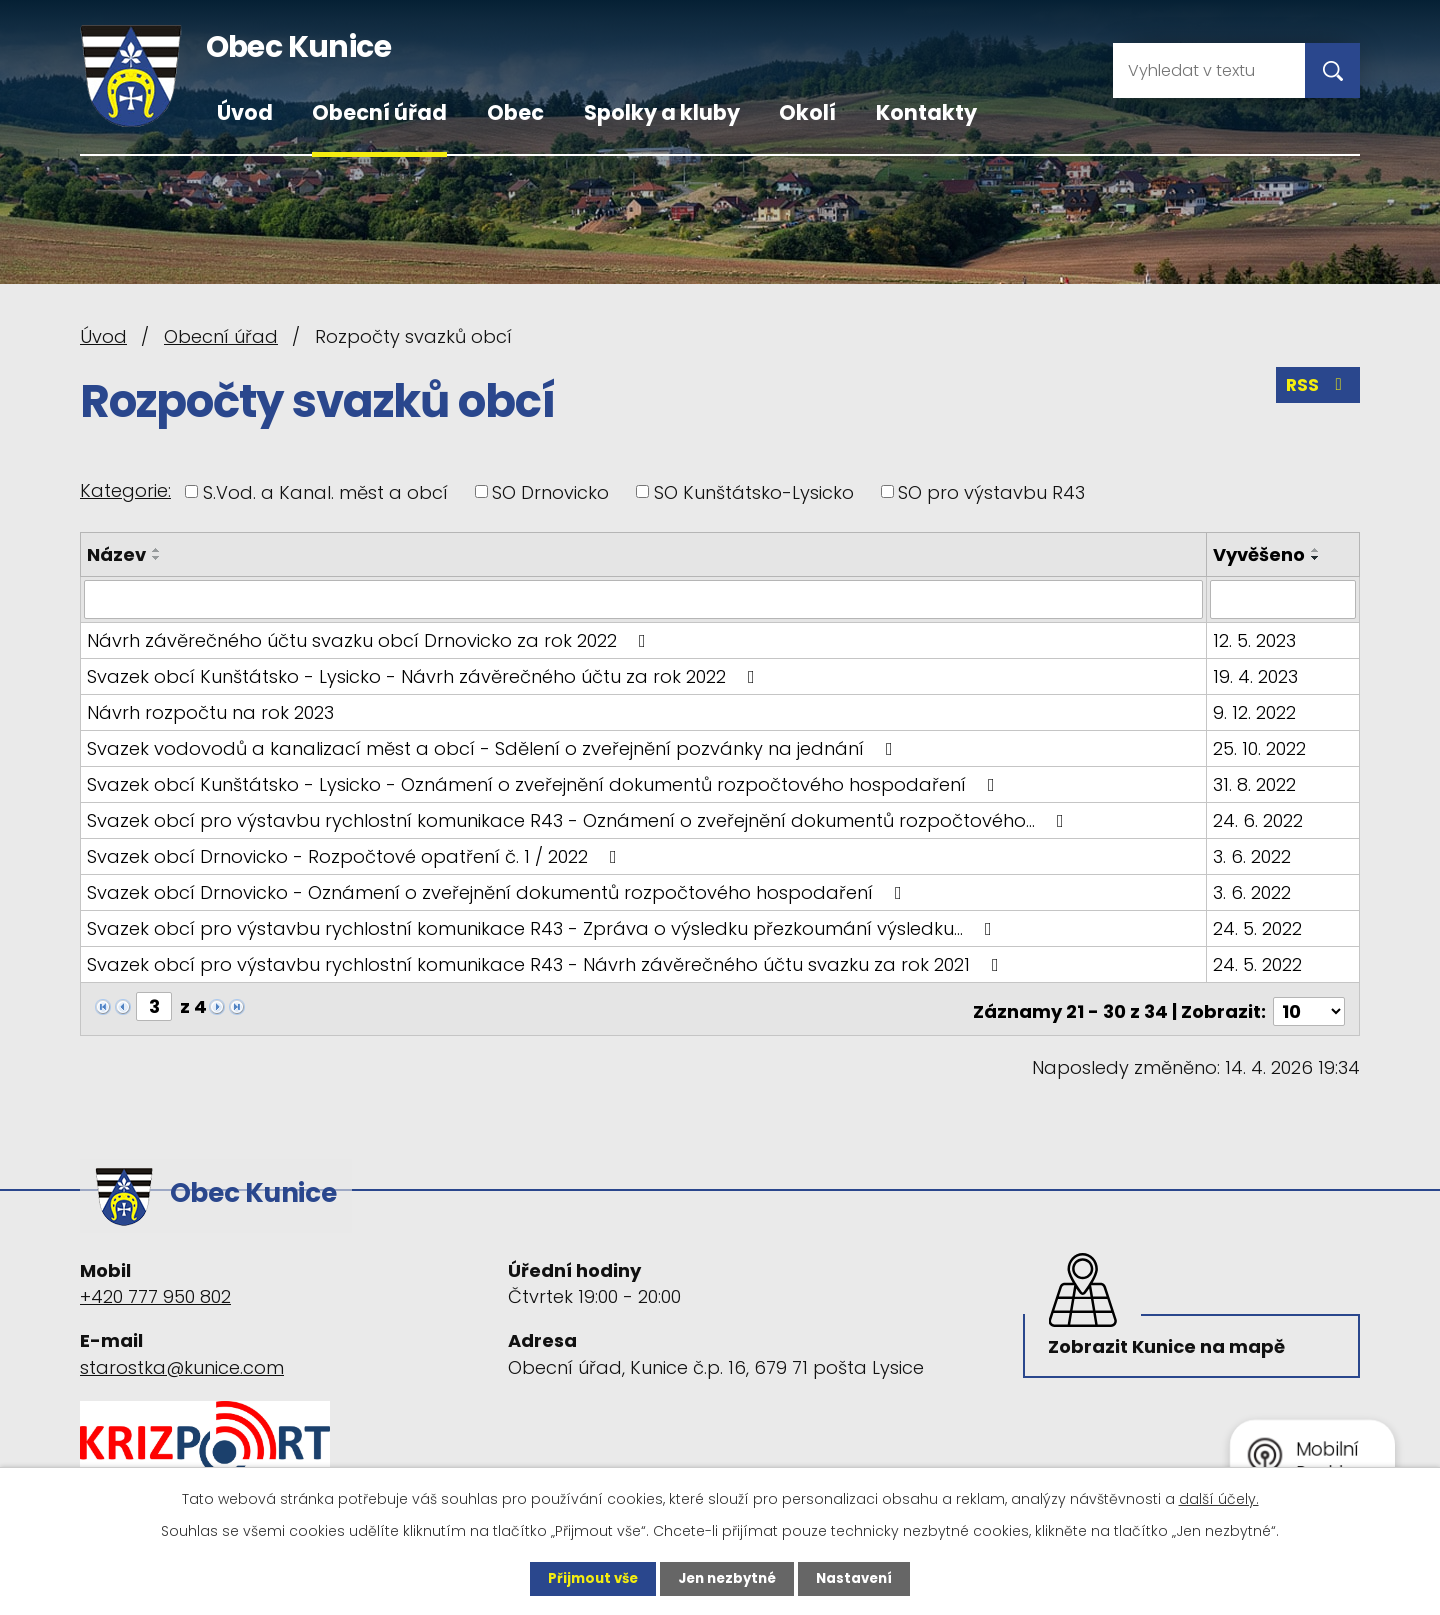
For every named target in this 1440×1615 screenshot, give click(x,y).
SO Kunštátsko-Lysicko (754, 491)
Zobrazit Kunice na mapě (1169, 1337)
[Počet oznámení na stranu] (1309, 1005)
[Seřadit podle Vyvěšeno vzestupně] (1317, 550)
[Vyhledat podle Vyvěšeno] (1283, 599)
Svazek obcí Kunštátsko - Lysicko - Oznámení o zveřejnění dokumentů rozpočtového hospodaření (545, 783)
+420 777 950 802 (155, 1283)
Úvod (245, 112)
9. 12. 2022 (1255, 711)
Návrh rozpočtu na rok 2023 (210, 711)
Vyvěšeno (1260, 554)
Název (116, 554)
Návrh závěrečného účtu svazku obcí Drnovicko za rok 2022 (370, 639)
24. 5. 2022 (1258, 927)
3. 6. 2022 (1253, 855)
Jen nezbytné (727, 1578)
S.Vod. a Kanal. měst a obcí (325, 491)
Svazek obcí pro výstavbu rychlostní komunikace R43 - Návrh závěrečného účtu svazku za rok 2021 (547, 963)
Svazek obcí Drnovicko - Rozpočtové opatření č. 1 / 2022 (356, 855)
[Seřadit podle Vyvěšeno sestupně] (1317, 558)
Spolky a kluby (662, 112)
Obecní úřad (379, 112)
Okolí (807, 112)
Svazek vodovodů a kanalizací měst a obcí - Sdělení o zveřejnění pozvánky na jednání (494, 747)
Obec (515, 112)
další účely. (1219, 1498)
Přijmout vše (587, 1578)
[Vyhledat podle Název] (644, 599)
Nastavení (860, 1578)
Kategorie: (125, 490)
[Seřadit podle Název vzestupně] (157, 550)
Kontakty (926, 112)
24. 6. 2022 (1259, 819)
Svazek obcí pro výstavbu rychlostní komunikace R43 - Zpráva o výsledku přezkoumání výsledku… (543, 927)
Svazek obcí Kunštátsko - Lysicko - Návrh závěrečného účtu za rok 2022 (425, 675)
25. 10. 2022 (1260, 747)
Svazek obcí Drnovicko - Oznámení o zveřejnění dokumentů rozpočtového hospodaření (498, 891)
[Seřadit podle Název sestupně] (157, 558)
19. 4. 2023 (1256, 675)
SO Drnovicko (550, 491)
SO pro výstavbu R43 (991, 491)
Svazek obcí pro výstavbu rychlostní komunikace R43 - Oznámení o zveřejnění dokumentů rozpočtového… (579, 819)
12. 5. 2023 (1255, 639)
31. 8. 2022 (1255, 783)
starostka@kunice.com (182, 1353)
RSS (1317, 388)
